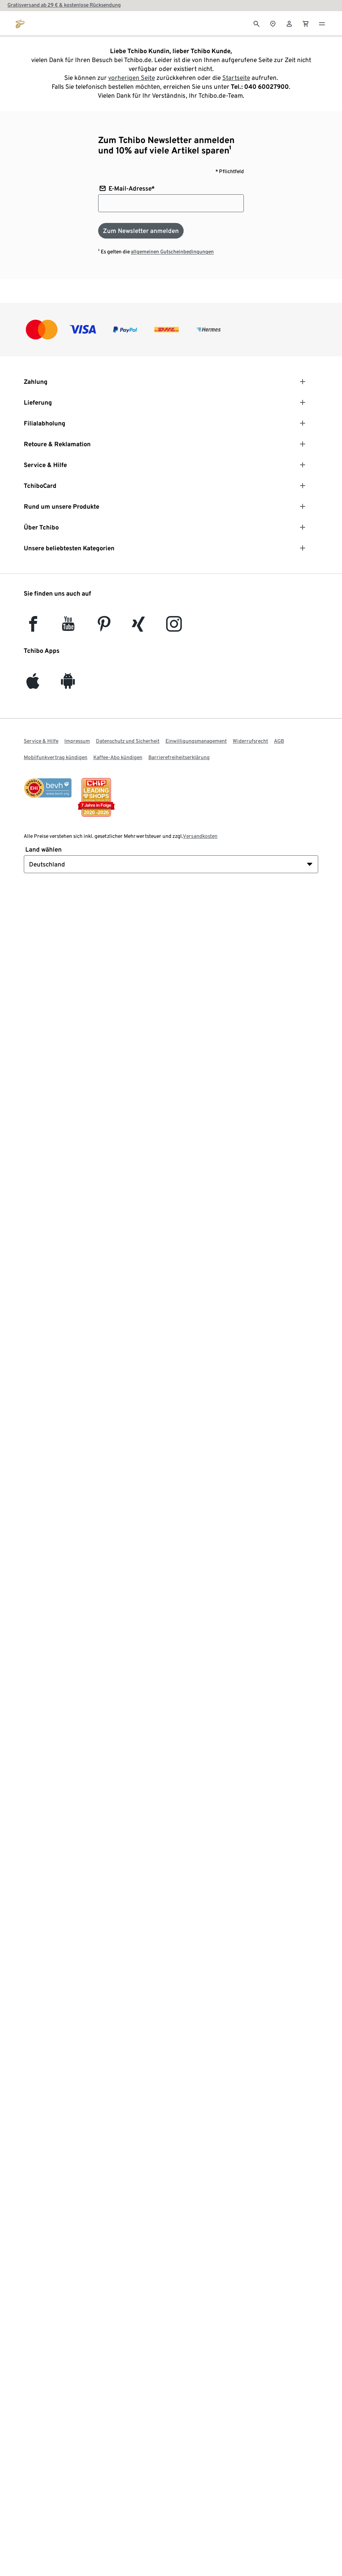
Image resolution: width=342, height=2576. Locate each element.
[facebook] (33, 627)
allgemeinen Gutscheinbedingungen (172, 252)
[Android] (68, 684)
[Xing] (138, 627)
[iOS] (33, 684)
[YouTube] (68, 627)
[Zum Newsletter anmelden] (141, 231)
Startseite (236, 77)
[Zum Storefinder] (273, 23)
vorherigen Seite (131, 77)
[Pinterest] (103, 627)
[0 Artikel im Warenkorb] (305, 23)
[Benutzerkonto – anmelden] (289, 23)
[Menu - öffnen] (322, 23)
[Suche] (256, 23)
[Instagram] (174, 627)
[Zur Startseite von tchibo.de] (20, 23)
